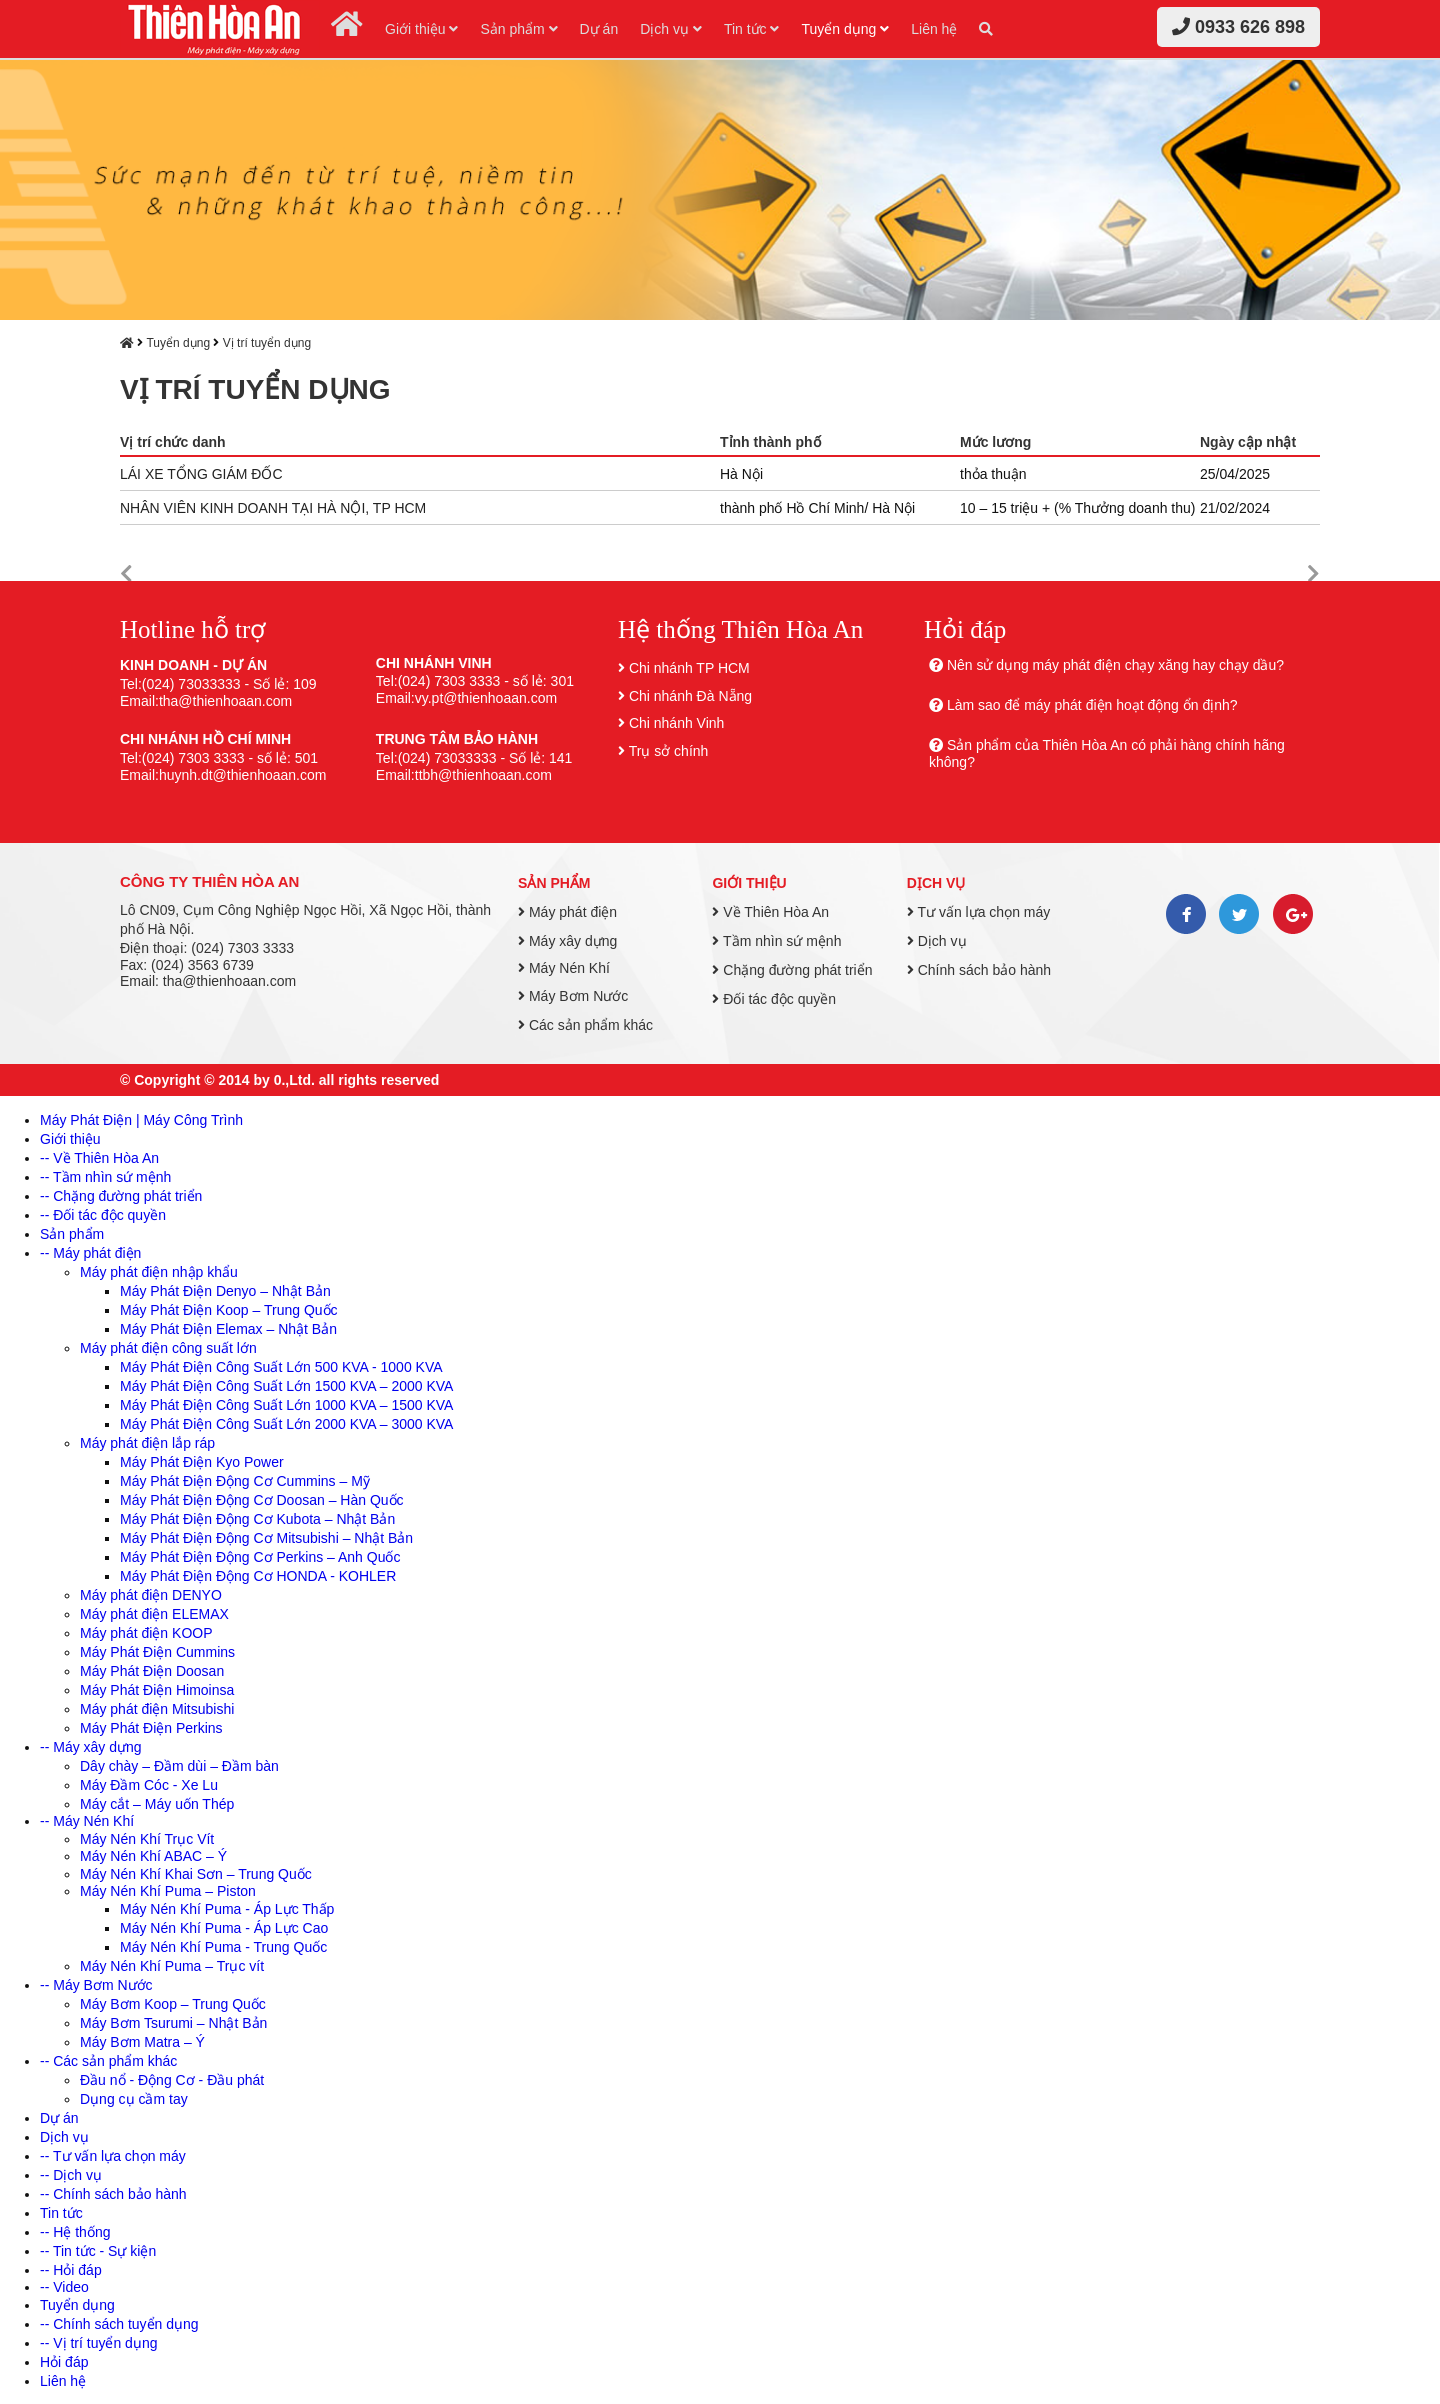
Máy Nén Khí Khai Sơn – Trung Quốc (196, 1874)
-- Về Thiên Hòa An (99, 1158)
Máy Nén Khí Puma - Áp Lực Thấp (227, 1909)
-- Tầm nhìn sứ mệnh (105, 1177)
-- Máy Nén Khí (87, 1821)
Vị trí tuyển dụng (267, 343)
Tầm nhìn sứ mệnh (776, 941)
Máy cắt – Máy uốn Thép (157, 1804)
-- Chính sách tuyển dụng (119, 2324)
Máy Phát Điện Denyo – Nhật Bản (225, 1291)
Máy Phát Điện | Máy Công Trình (141, 1120)
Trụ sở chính (669, 751)
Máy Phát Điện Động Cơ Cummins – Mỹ (245, 1481)
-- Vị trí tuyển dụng (98, 2343)
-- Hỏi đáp (71, 2270)
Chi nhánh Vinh (676, 723)
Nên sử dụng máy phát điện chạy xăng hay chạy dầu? (1115, 665)
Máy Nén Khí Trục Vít (147, 1839)
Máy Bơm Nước (573, 996)
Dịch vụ (671, 29)
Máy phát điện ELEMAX (154, 1614)
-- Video (64, 2287)
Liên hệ (934, 29)
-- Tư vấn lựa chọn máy (113, 2156)
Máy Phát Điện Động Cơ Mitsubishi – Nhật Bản (266, 1538)
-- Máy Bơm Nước (96, 1985)
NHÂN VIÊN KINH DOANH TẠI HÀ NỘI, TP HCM (273, 508)
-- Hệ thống (75, 2232)
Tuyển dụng (845, 29)
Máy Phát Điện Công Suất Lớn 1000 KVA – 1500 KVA (286, 1405)
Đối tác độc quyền (774, 999)
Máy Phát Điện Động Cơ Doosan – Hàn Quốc (262, 1500)
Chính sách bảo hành (979, 970)
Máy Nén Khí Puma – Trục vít (172, 1966)
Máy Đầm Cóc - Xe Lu (149, 1785)
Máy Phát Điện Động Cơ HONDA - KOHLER (258, 1576)
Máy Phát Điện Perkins (151, 1728)
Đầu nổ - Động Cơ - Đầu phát (172, 2080)
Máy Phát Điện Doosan (152, 1671)
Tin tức (752, 29)
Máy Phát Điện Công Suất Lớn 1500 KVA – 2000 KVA (286, 1386)
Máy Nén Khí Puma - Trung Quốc (223, 1947)
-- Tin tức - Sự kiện (98, 2251)
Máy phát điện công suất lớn (168, 1348)
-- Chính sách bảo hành (113, 2194)
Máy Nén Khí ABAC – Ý (153, 1856)
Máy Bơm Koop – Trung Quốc (173, 2004)
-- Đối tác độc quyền (103, 1215)
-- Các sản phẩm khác (108, 2061)
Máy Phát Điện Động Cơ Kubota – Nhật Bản (257, 1519)
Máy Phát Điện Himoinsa (157, 1690)
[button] (126, 574)
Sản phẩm (518, 29)
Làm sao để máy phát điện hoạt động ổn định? (1092, 705)
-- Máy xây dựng (91, 1747)
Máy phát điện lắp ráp (147, 1443)
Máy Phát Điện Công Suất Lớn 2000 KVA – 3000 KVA (286, 1424)
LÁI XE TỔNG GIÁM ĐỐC (201, 474)
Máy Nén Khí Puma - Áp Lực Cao (224, 1928)
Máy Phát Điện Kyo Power (202, 1462)
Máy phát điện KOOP (146, 1633)
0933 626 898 (1238, 27)
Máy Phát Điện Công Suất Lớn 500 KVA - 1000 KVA (281, 1367)
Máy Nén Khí (564, 968)
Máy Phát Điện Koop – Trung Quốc (229, 1310)
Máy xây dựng (567, 941)
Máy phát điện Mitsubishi (157, 1709)
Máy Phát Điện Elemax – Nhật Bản (228, 1329)
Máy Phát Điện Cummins (157, 1652)
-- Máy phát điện (90, 1253)
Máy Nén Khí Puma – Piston (168, 1891)
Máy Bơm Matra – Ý (142, 2042)
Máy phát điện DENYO (151, 1595)
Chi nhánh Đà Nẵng (690, 696)
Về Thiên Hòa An (770, 912)
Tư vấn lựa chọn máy (978, 912)
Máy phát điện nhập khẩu (159, 1272)
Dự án (599, 29)
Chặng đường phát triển (792, 970)
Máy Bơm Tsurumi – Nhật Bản (173, 2023)
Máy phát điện (567, 912)
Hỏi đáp (64, 2362)
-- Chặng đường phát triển (121, 1196)
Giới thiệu (421, 29)
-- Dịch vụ (71, 2175)
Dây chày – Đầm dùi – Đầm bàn (179, 1766)
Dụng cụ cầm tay (134, 2099)
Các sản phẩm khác (585, 1025)
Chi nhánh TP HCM (689, 668)
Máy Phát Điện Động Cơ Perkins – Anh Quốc (260, 1557)
